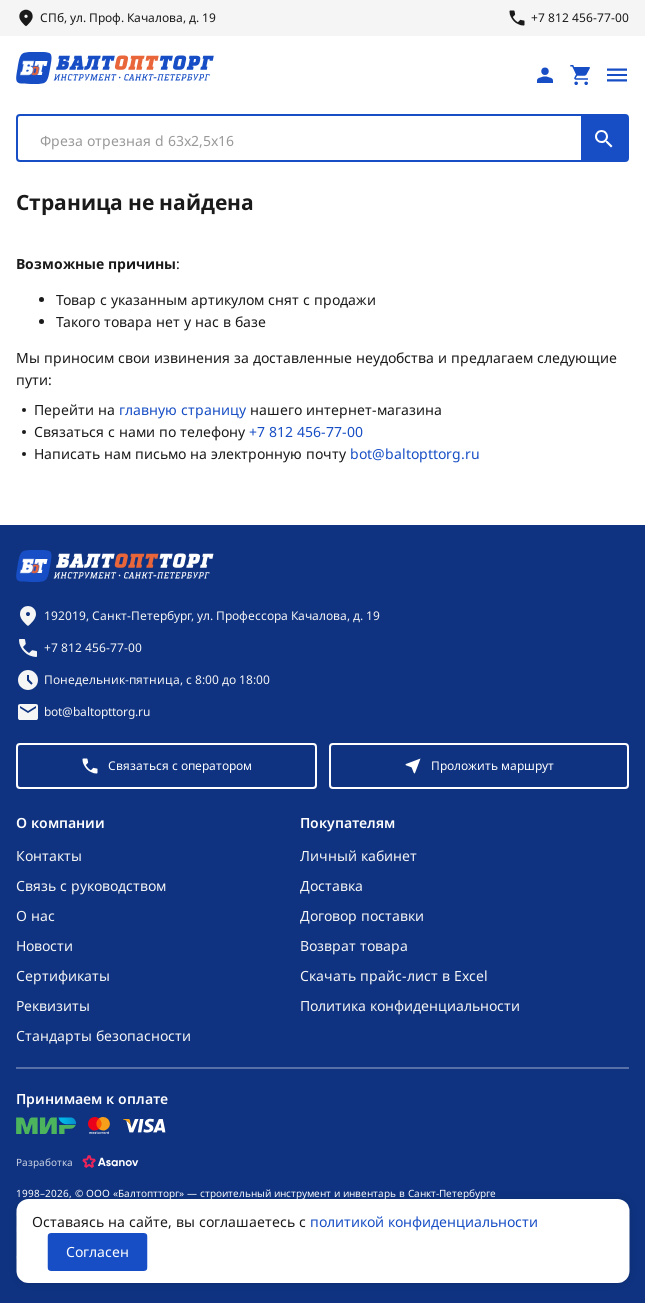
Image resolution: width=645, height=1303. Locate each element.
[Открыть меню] (617, 75)
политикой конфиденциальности (424, 1221)
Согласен (97, 1251)
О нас (35, 915)
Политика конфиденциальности (410, 1005)
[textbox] (309, 141)
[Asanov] (110, 1162)
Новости (44, 945)
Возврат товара (354, 945)
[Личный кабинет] (545, 75)
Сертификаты (63, 975)
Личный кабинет (358, 855)
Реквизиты (53, 1005)
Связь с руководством (91, 885)
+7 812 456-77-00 (306, 431)
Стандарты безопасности (103, 1035)
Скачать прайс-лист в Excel (394, 975)
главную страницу (182, 409)
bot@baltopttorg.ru (415, 453)
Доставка (331, 885)
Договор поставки (362, 915)
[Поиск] (604, 138)
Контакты (49, 855)
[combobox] (322, 138)
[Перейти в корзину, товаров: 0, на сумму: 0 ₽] (581, 75)
